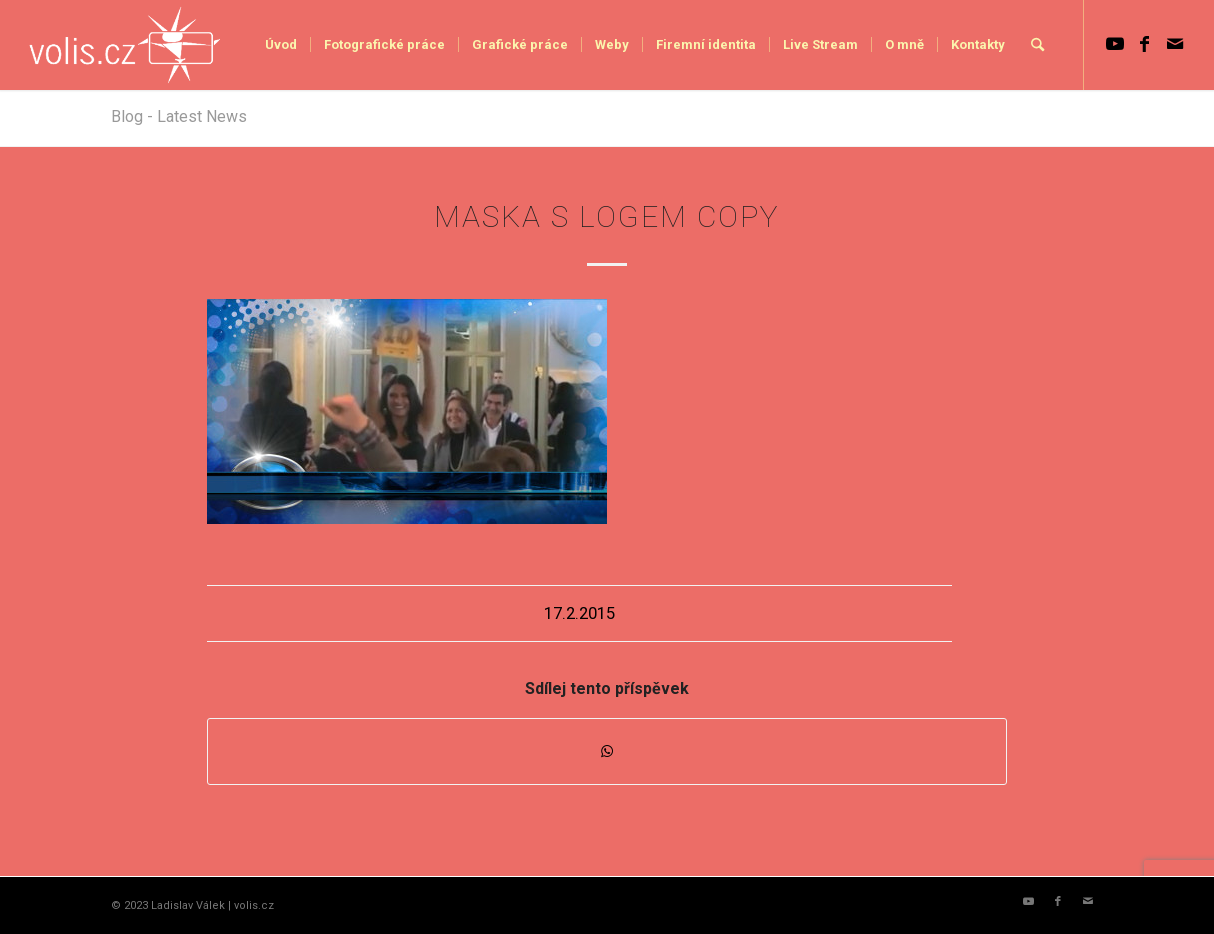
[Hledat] (1037, 45)
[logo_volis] (125, 45)
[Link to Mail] (1175, 44)
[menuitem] (281, 45)
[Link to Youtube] (1115, 44)
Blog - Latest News (179, 116)
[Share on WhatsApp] (607, 751)
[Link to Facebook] (1145, 44)
